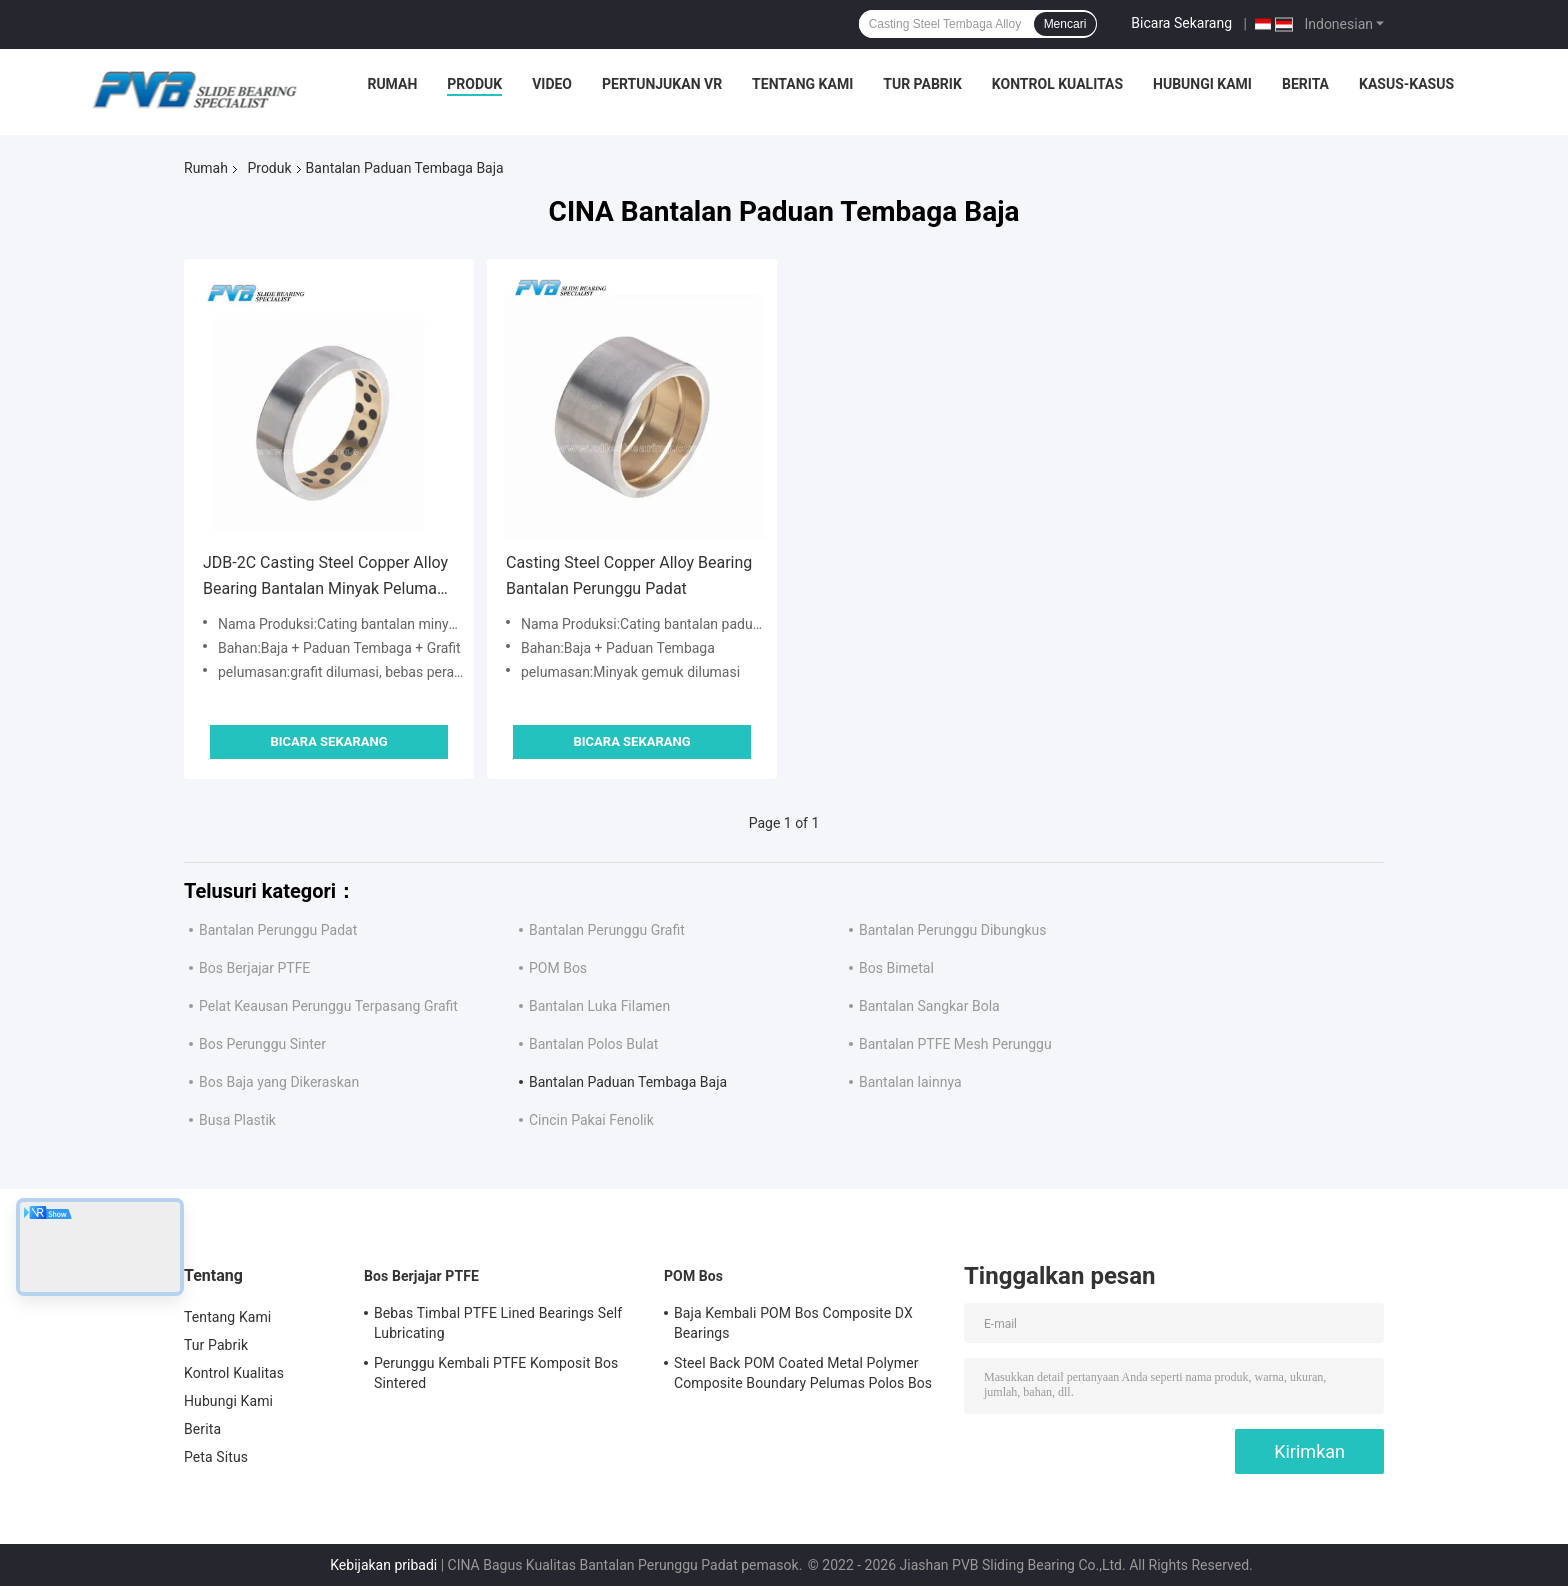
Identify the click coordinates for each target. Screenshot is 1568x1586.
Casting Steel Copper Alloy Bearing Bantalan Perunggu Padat (629, 575)
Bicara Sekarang (1181, 23)
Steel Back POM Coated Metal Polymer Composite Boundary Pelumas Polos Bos (803, 1373)
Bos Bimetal (896, 968)
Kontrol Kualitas (1057, 84)
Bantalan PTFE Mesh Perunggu (955, 1044)
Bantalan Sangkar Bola (929, 1006)
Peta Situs (216, 1457)
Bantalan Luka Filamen (599, 1006)
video (552, 84)
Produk (474, 84)
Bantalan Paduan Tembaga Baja (628, 1082)
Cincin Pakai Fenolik (591, 1120)
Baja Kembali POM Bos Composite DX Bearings (793, 1323)
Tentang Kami (802, 84)
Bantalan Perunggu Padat (278, 930)
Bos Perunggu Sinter (262, 1044)
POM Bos (558, 968)
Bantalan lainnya (910, 1082)
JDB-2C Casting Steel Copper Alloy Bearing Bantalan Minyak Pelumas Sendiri (325, 577)
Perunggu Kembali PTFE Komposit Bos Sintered (496, 1373)
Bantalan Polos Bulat (593, 1044)
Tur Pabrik (922, 84)
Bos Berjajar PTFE (254, 968)
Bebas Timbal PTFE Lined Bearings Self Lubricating (498, 1323)
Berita (1305, 84)
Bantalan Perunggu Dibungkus (953, 930)
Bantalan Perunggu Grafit (607, 930)
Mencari (1065, 24)
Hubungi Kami (1202, 84)
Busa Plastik (237, 1120)
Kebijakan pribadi (383, 1565)
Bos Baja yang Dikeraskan (279, 1082)
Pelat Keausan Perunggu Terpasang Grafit (328, 1006)
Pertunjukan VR (662, 84)
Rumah (392, 84)
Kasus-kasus (1406, 84)
